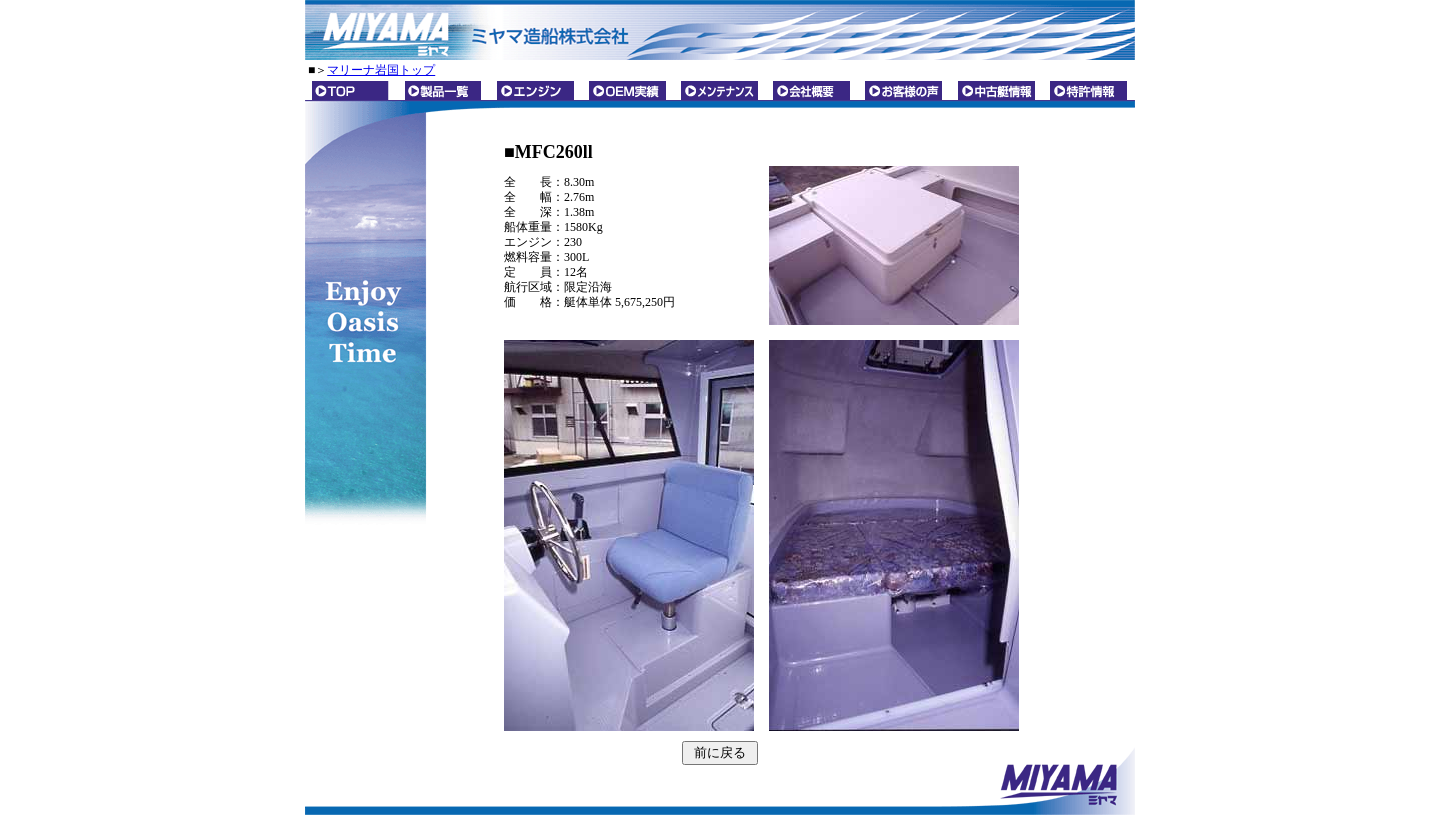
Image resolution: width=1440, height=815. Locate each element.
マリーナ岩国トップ (381, 70)
